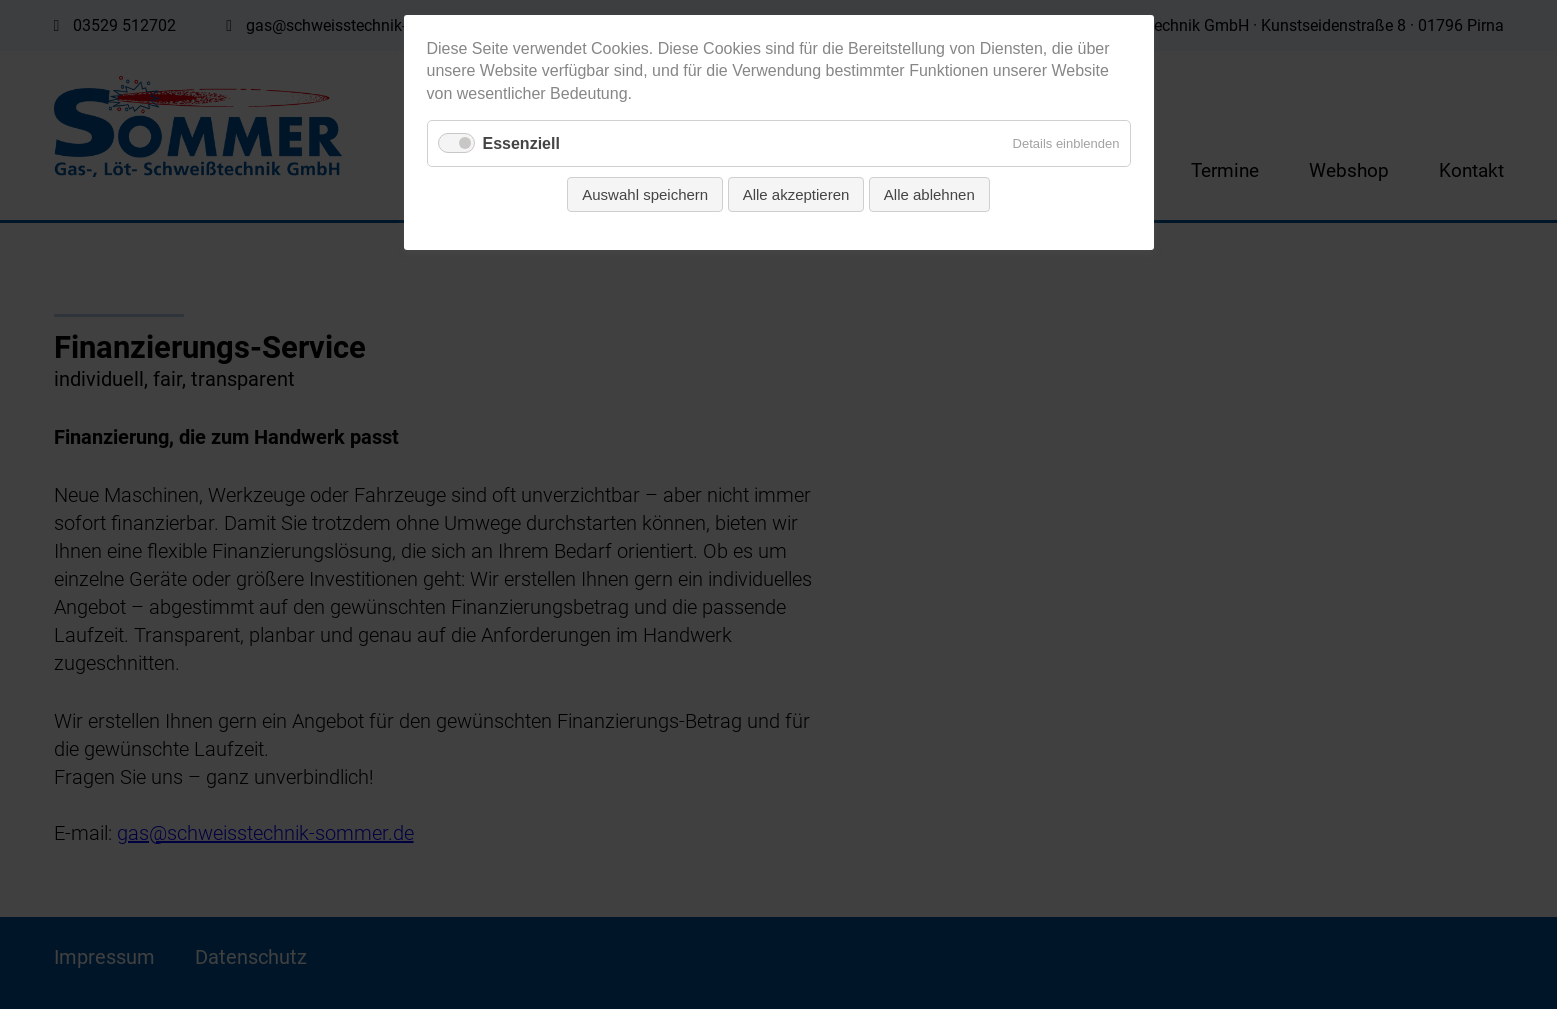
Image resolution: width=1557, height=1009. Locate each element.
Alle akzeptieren (796, 194)
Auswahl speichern (645, 194)
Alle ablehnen (929, 194)
